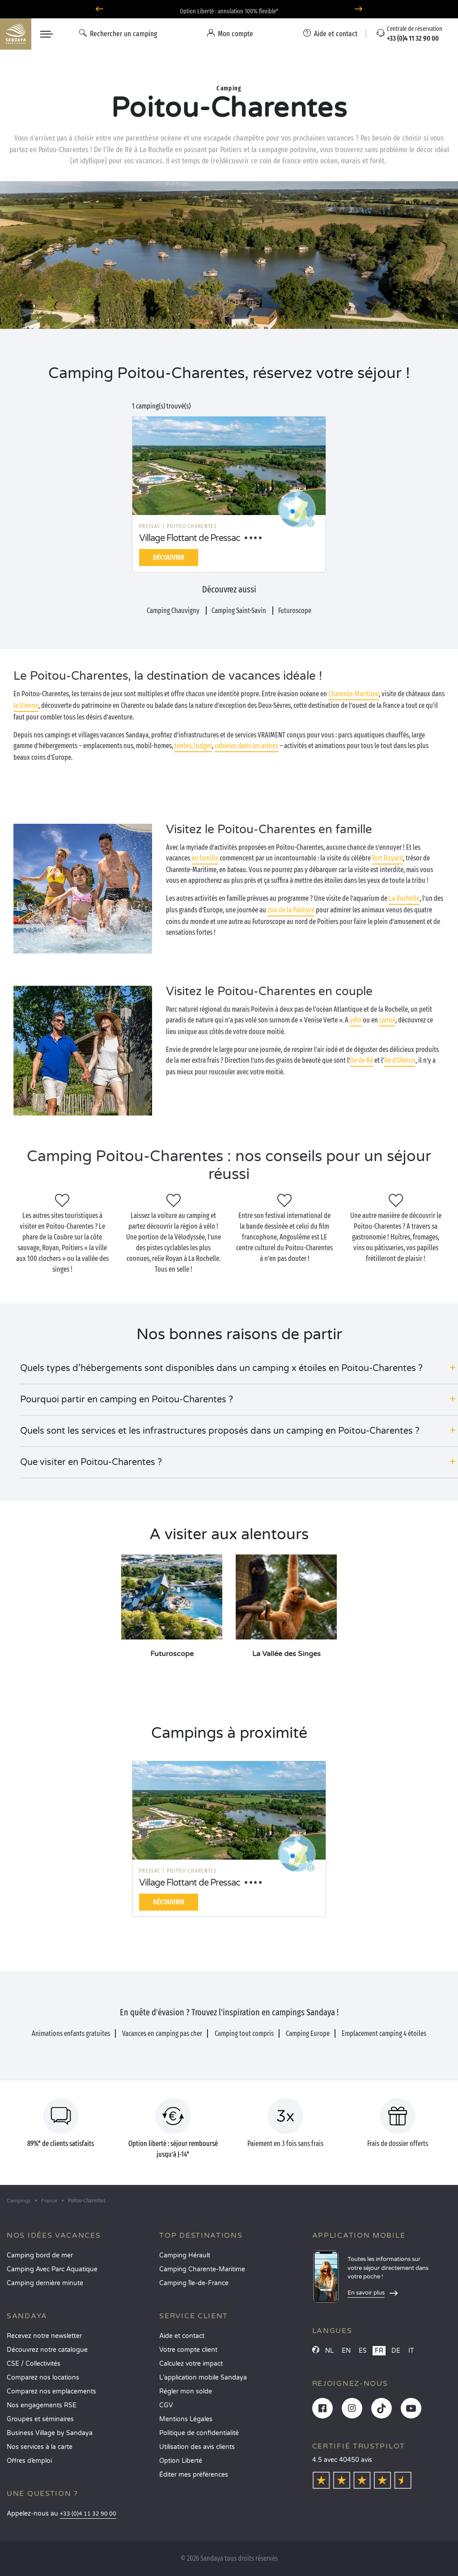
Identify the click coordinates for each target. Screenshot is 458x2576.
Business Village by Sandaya (50, 2433)
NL (329, 2351)
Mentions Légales (185, 2419)
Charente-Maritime (353, 694)
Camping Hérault (184, 2255)
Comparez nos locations (43, 2377)
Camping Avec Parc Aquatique (52, 2269)
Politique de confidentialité (199, 2433)
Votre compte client (188, 2350)
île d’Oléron (400, 1060)
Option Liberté (180, 2461)
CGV (166, 2405)
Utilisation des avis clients (197, 2447)
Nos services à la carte (39, 2447)
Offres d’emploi (29, 2461)
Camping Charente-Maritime (202, 2269)
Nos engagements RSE (41, 2405)
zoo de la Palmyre (290, 910)
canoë (387, 1020)
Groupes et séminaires (40, 2419)
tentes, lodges (193, 745)
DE (395, 2351)
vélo (355, 1020)
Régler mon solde (185, 2391)
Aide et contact (181, 2336)
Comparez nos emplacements (51, 2391)
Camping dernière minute (45, 2283)
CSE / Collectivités (33, 2363)
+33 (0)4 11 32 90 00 (88, 2514)
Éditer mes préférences (193, 2474)
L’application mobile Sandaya (203, 2377)
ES (363, 2351)
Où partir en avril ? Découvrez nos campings (229, 9)
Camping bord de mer (40, 2255)
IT (411, 2351)
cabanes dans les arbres (246, 745)
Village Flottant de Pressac (189, 538)
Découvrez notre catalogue (47, 2350)
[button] (239, 1368)
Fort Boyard (387, 858)
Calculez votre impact (191, 2363)
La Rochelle (404, 898)
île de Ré (361, 1060)
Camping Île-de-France (194, 2283)
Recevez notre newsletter (44, 2336)
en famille (204, 858)
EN (346, 2351)
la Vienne (25, 705)
